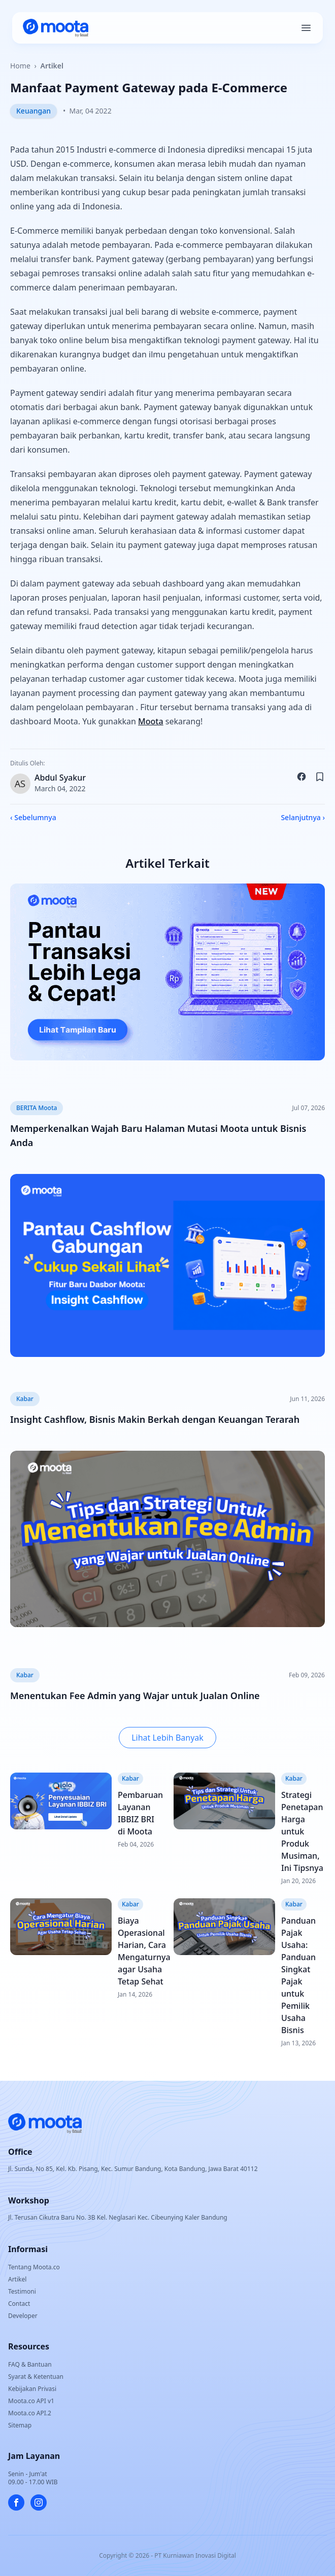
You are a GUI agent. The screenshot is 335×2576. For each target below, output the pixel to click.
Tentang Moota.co (34, 2267)
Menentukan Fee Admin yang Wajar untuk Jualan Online (135, 1695)
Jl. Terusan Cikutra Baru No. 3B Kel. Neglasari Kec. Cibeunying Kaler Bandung (117, 2217)
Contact (19, 2303)
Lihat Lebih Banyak (167, 1737)
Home (20, 65)
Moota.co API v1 (31, 2401)
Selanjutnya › (303, 817)
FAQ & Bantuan (30, 2364)
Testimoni (22, 2291)
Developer (23, 2315)
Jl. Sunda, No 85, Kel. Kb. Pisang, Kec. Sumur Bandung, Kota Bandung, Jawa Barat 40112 (133, 2168)
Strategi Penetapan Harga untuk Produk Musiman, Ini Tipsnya (302, 1831)
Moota (150, 721)
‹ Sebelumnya (33, 817)
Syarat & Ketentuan (35, 2376)
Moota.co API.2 (29, 2413)
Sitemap (19, 2425)
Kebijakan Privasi (32, 2388)
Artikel (51, 65)
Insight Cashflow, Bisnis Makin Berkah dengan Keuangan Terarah (154, 1419)
